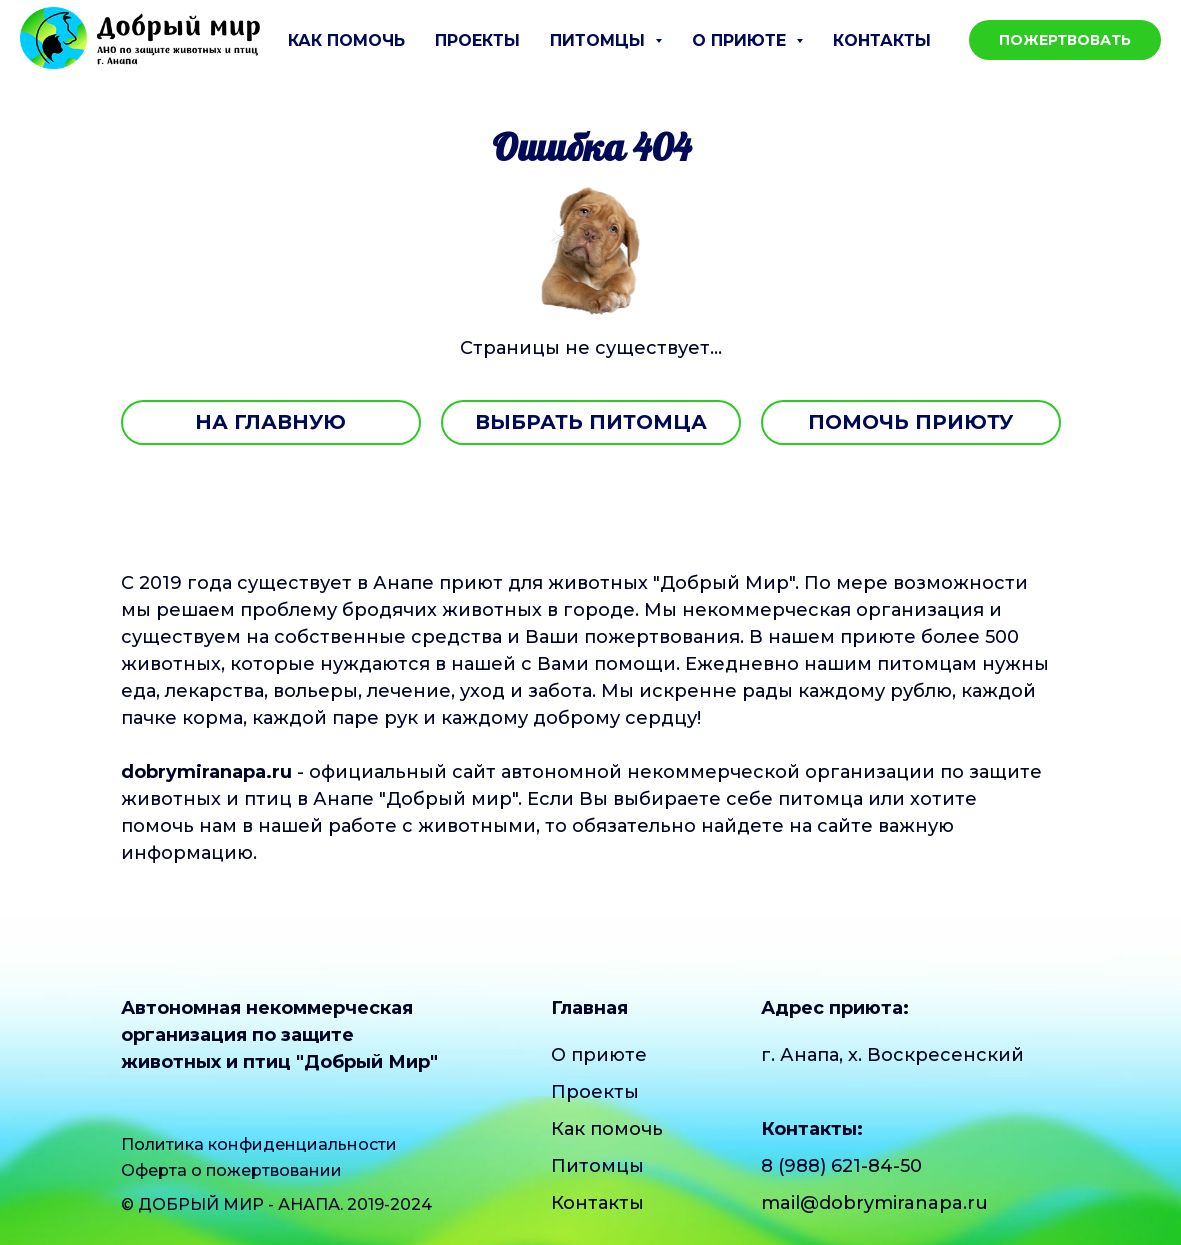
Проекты (477, 40)
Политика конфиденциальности (259, 1144)
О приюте (599, 1055)
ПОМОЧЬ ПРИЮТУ (910, 422)
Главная (589, 1008)
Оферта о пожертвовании (231, 1170)
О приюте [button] (741, 40)
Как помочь (346, 40)
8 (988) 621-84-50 (841, 1166)
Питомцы (597, 1166)
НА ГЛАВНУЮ (270, 422)
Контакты (882, 40)
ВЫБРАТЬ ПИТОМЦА (591, 422)
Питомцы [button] (600, 40)
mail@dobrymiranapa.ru (874, 1203)
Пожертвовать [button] (1065, 40)
